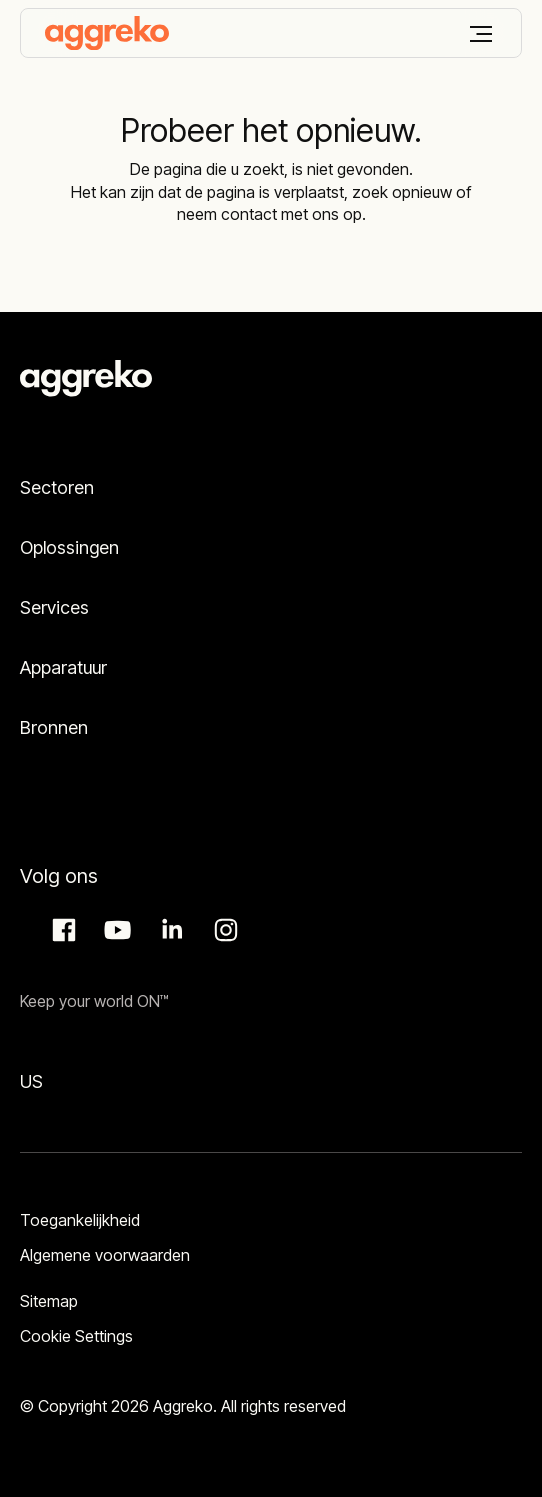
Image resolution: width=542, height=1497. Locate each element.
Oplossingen (69, 547)
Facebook (61, 930)
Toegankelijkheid (80, 1220)
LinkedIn (169, 930)
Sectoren (57, 487)
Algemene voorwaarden (105, 1255)
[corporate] (107, 33)
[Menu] (481, 34)
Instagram (223, 930)
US (31, 1081)
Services (54, 607)
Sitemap (49, 1301)
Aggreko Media (115, 930)
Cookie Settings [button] (76, 1336)
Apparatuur (63, 667)
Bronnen (54, 727)
